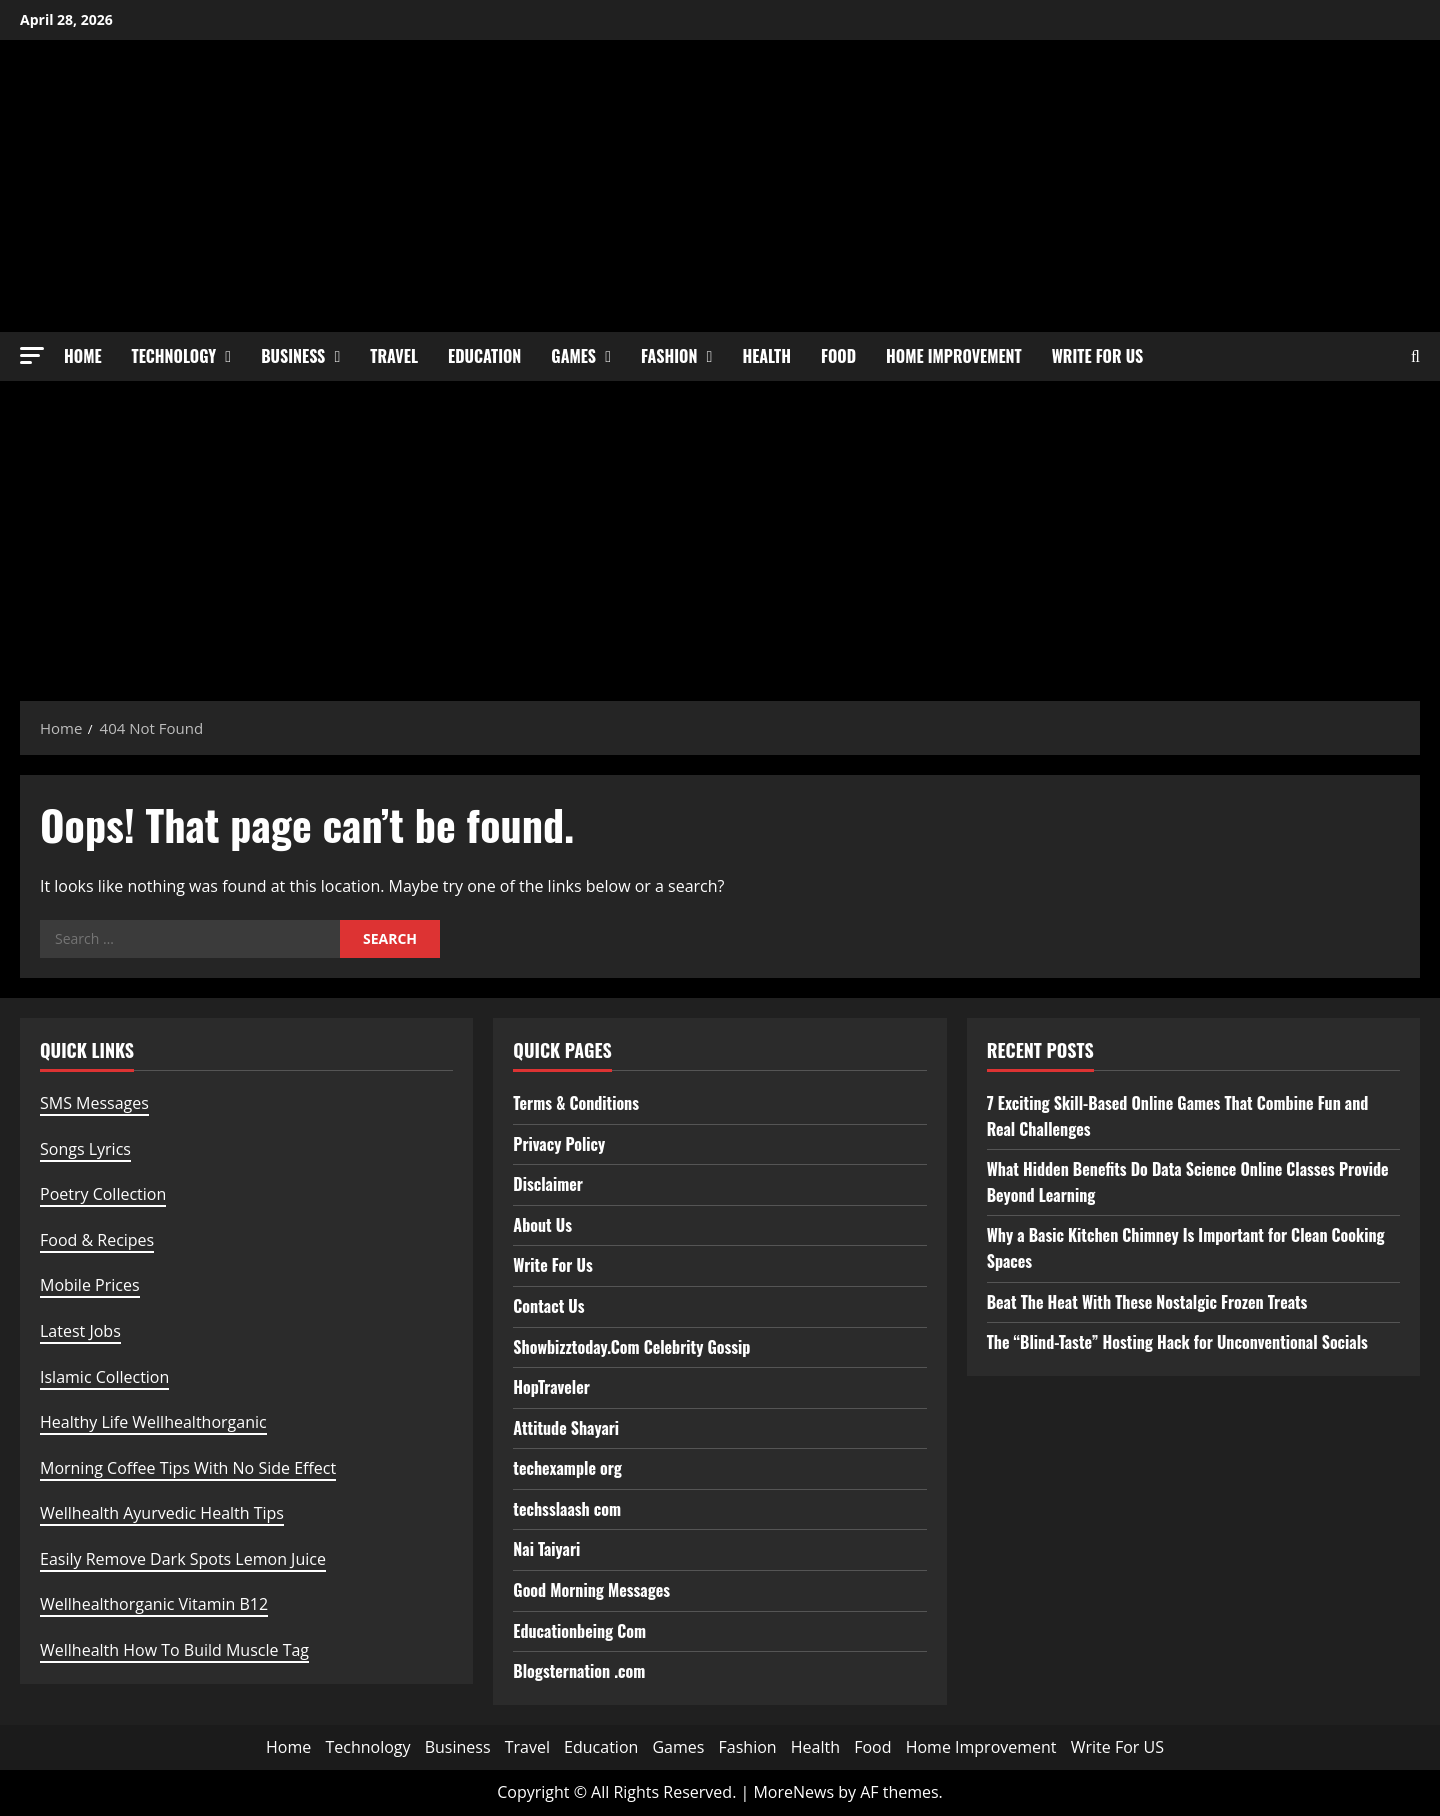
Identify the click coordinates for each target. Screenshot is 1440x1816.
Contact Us (548, 1306)
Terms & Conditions (576, 1103)
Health (766, 356)
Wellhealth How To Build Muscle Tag (174, 1650)
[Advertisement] (720, 531)
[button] (32, 355)
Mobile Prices (90, 1285)
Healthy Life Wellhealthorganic (153, 1422)
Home (83, 356)
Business (293, 356)
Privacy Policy (559, 1144)
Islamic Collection (104, 1377)
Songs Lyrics (85, 1149)
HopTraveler (551, 1387)
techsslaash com (567, 1509)
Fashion (669, 356)
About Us (542, 1225)
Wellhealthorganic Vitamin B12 (154, 1604)
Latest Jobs (80, 1331)
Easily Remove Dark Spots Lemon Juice (183, 1559)
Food (838, 356)
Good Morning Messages (591, 1590)
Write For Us (552, 1265)
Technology (174, 356)
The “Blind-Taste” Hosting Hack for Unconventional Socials (1177, 1342)
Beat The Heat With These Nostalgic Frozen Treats (1147, 1302)
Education (484, 356)
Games (573, 356)
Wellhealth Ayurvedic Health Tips (162, 1513)
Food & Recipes (97, 1240)
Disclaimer (548, 1184)
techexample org (567, 1468)
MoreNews (793, 1792)
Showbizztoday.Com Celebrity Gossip (631, 1347)
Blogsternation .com (579, 1671)
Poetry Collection (103, 1194)
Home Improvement (954, 356)
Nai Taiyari (546, 1549)
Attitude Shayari (566, 1428)
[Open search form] (1415, 356)
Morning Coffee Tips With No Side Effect (188, 1468)
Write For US (1098, 356)
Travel (394, 356)
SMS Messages (94, 1103)
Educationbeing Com (579, 1631)
